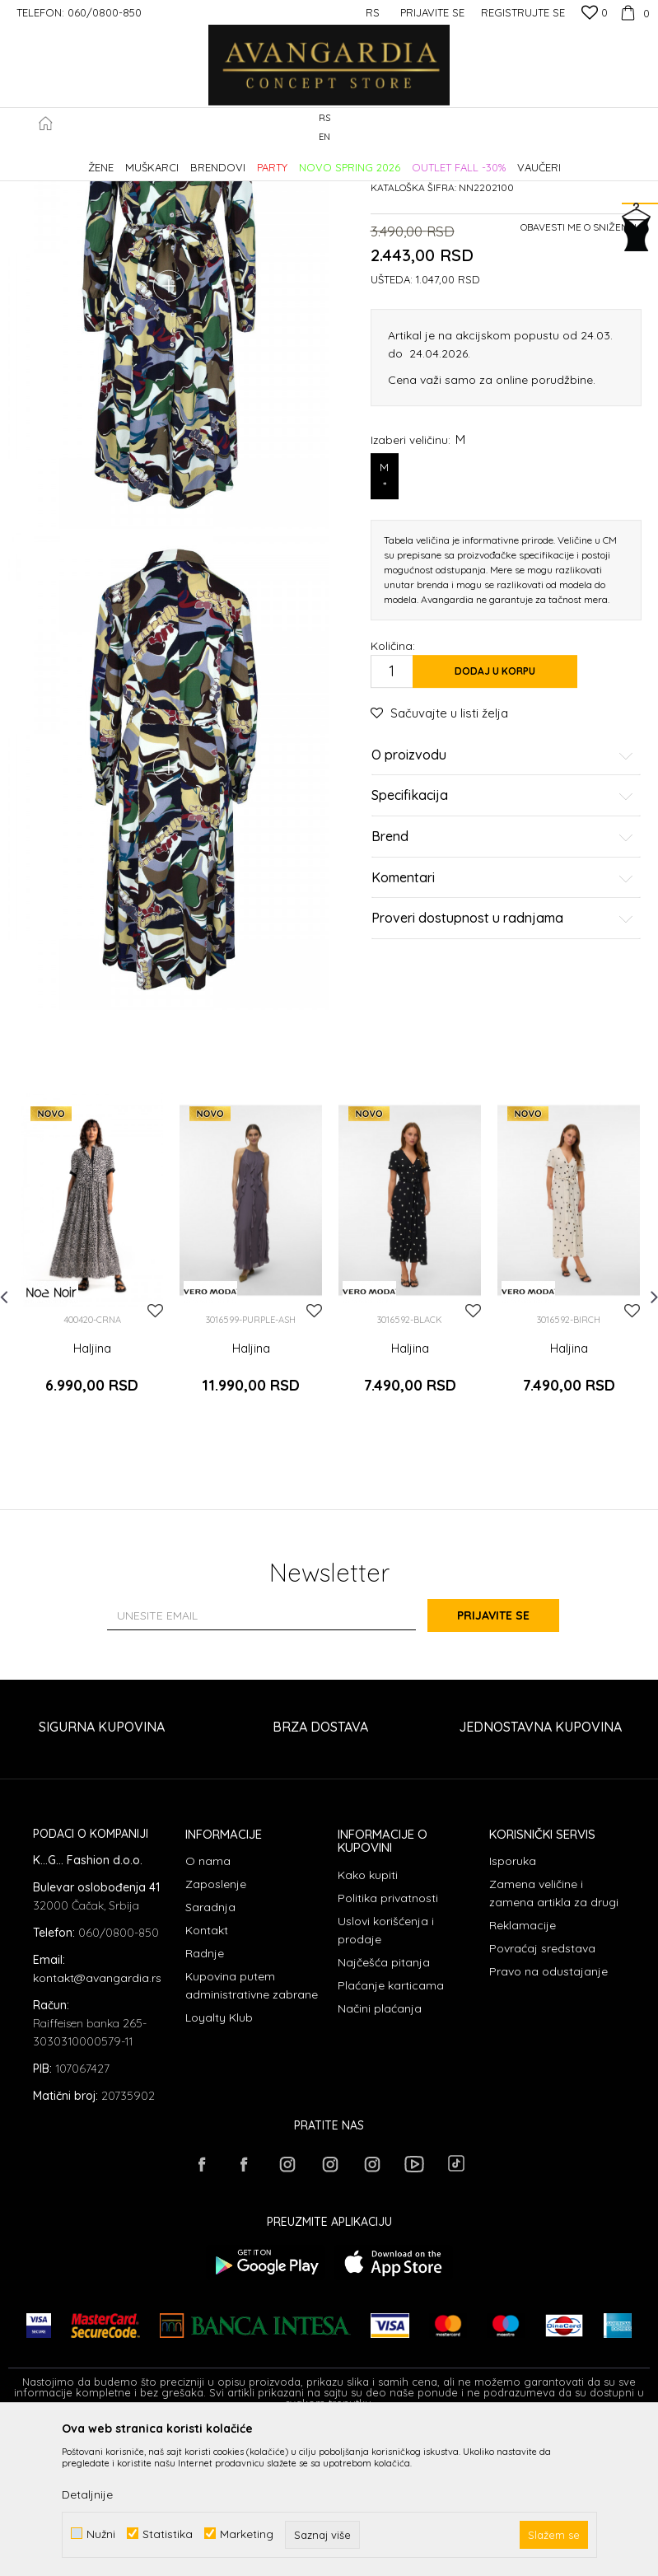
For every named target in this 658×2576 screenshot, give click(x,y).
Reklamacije (522, 2071)
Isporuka (512, 2007)
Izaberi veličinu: (418, 579)
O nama (208, 2007)
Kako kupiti (368, 2020)
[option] (91, 1421)
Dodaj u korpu (495, 811)
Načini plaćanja (380, 2154)
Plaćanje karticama (391, 2131)
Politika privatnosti (388, 2043)
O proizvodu (503, 895)
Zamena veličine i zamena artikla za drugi (553, 2039)
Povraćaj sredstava (542, 2094)
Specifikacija (503, 936)
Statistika (167, 2533)
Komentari (503, 1018)
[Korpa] (633, 12)
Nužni (100, 2533)
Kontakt (206, 2076)
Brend (503, 977)
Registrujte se (523, 12)
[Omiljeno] (594, 14)
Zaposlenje (215, 2030)
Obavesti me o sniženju (581, 367)
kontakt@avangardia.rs (97, 2123)
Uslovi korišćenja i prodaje (386, 2075)
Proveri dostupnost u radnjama (503, 1058)
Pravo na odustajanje (548, 2118)
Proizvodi (181, 159)
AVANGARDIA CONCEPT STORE (78, 159)
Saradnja (210, 2053)
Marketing (246, 2533)
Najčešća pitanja (384, 2108)
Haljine (276, 159)
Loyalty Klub (219, 2164)
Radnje (204, 2099)
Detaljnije (87, 2494)
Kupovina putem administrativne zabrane (251, 2131)
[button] (641, 128)
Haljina (92, 1506)
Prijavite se (510, 1761)
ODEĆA (231, 159)
